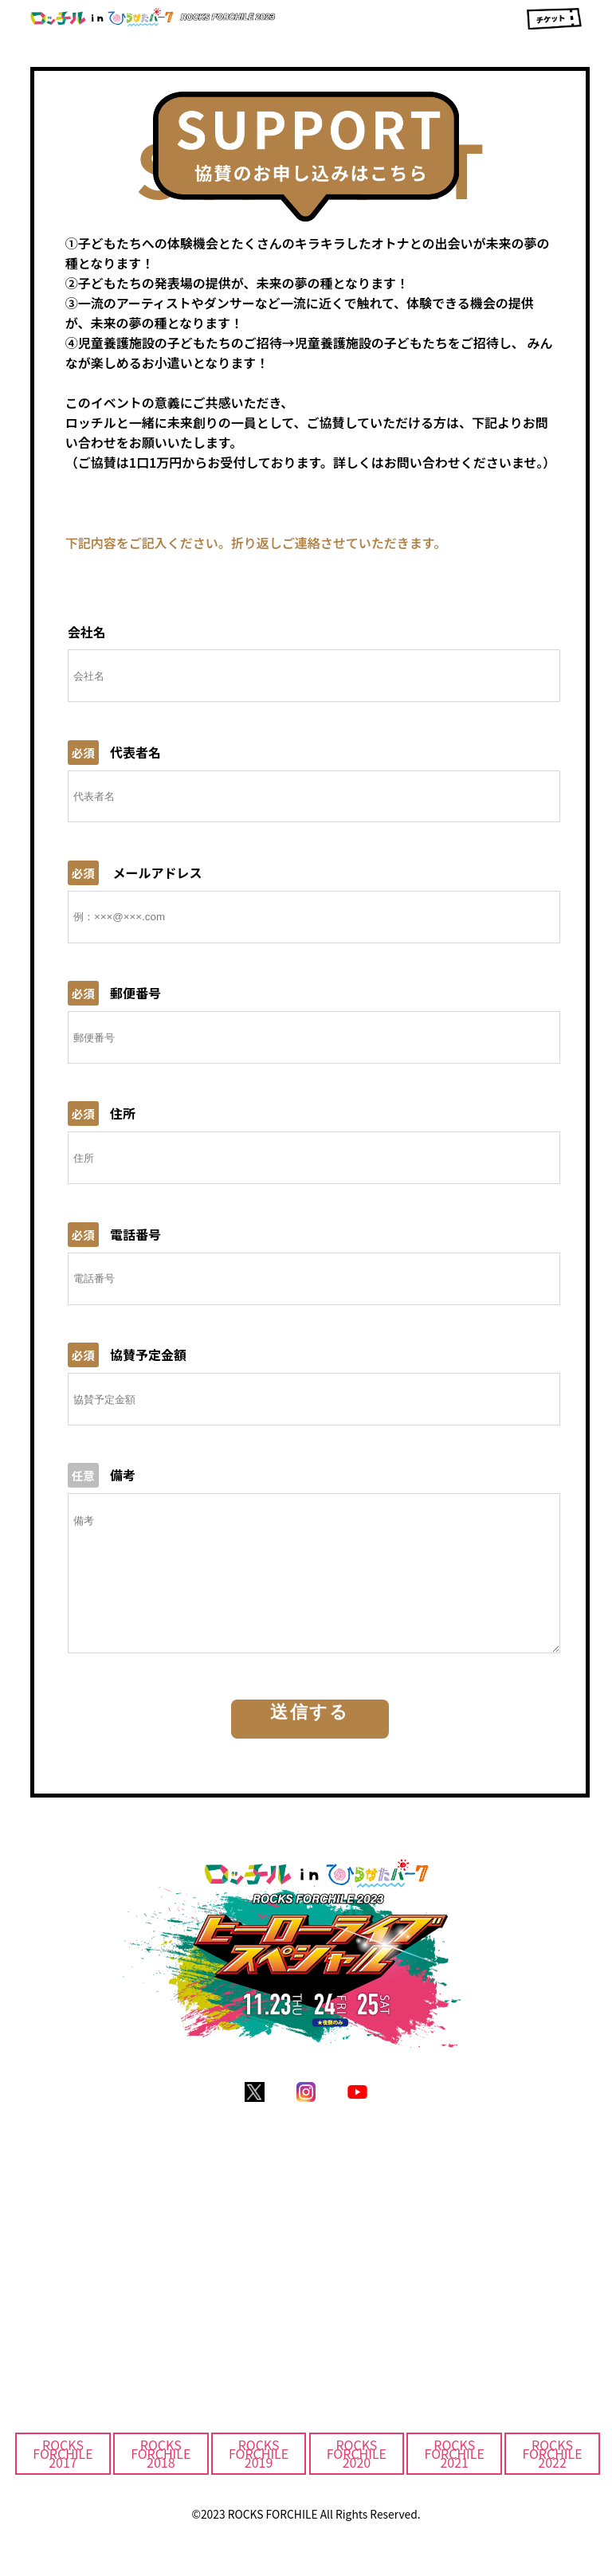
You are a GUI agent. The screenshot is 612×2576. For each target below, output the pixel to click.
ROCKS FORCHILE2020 (356, 2477)
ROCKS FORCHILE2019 (258, 2477)
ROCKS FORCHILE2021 (454, 2477)
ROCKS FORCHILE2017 (62, 2477)
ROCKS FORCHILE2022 (552, 2477)
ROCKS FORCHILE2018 (160, 2477)
